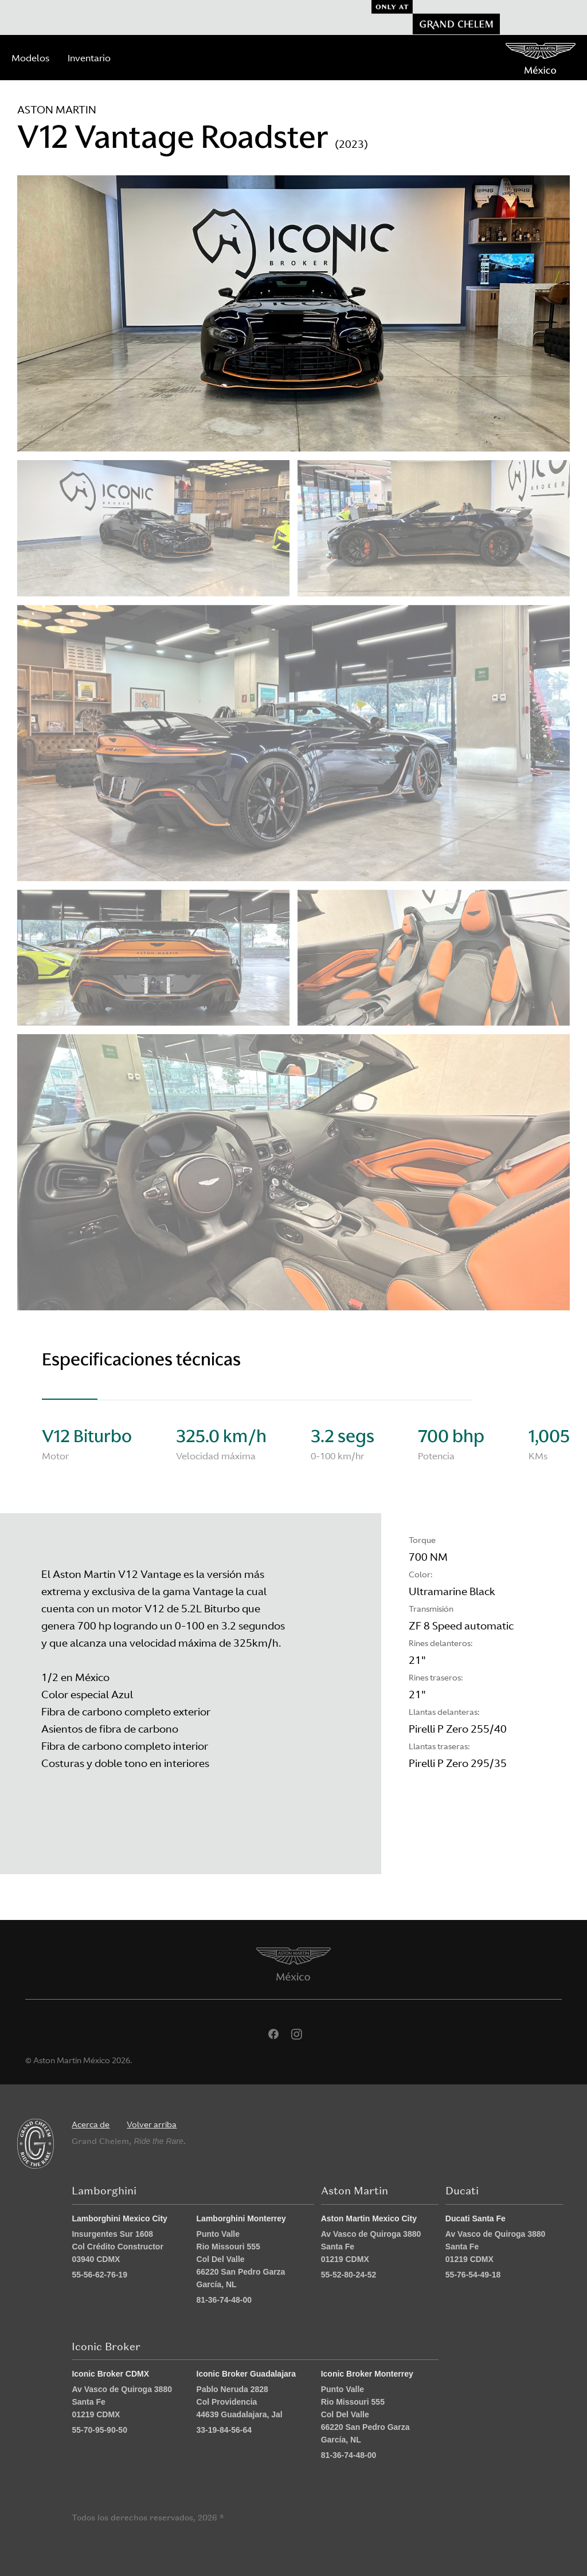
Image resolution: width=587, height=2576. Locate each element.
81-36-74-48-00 (224, 2299)
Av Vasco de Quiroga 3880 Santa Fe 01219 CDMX (371, 2246)
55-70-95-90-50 (99, 2429)
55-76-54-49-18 (473, 2274)
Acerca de (90, 2124)
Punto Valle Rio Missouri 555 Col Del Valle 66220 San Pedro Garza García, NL (241, 2259)
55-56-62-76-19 (99, 2274)
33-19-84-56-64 (224, 2429)
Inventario (89, 58)
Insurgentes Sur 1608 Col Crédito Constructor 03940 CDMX (117, 2246)
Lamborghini (104, 2190)
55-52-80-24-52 (349, 2274)
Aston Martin (354, 2190)
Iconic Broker (106, 2346)
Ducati (462, 2190)
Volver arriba (152, 2124)
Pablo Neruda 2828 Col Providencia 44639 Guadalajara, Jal (240, 2402)
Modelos (30, 58)
